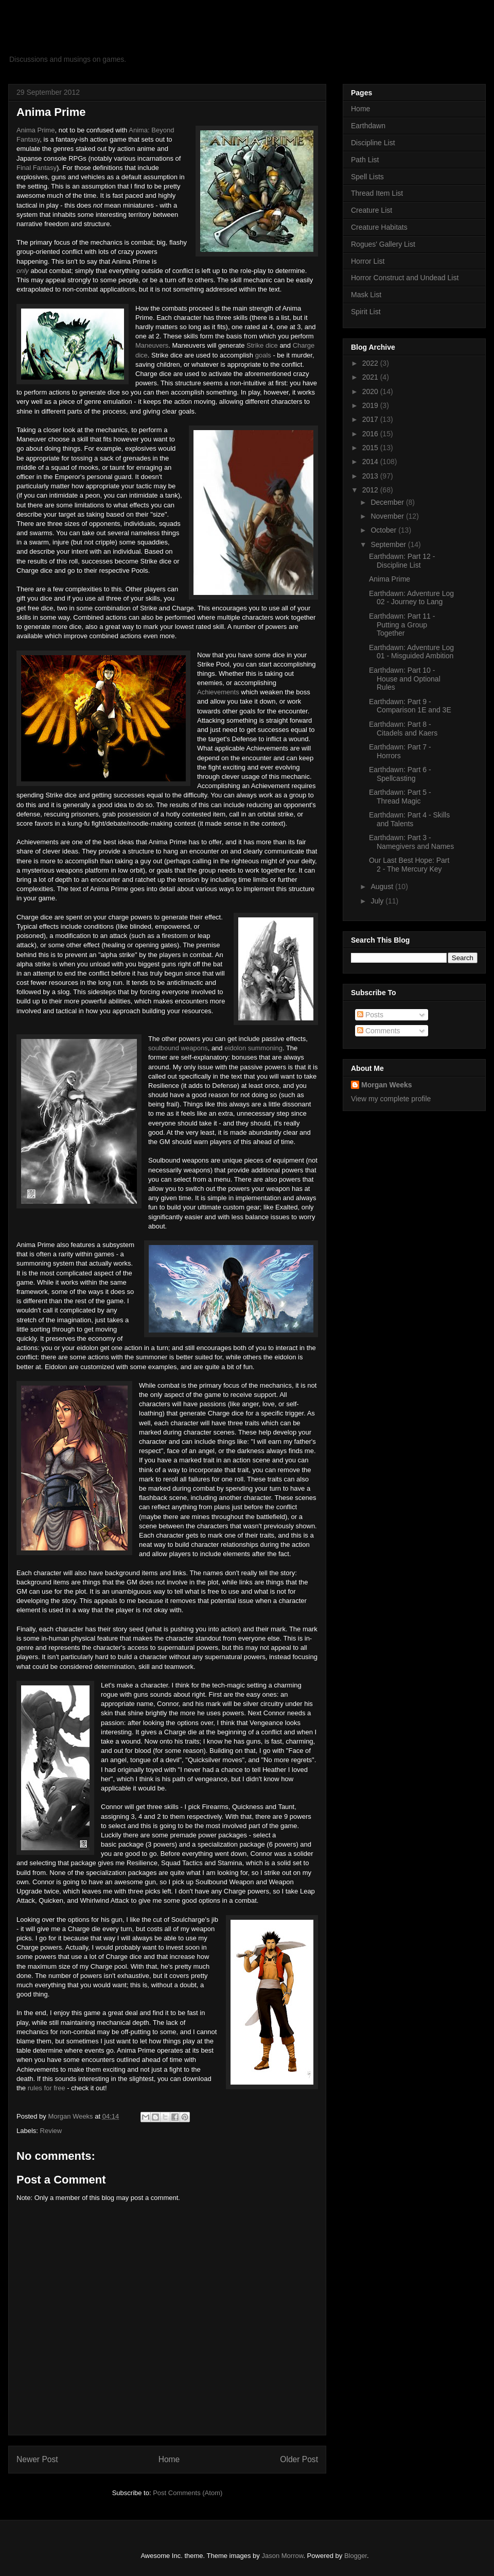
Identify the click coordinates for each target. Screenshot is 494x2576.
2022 (371, 363)
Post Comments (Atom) (187, 2493)
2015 (371, 447)
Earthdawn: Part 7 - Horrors (400, 751)
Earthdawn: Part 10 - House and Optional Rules (404, 679)
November (387, 516)
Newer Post (37, 2459)
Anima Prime (35, 130)
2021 (371, 377)
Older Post (299, 2459)
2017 (371, 419)
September (389, 544)
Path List (365, 160)
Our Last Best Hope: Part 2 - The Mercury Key (409, 864)
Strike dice (262, 345)
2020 (371, 391)
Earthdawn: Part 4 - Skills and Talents (409, 819)
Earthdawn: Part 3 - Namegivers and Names (411, 841)
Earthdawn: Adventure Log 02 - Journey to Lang (411, 597)
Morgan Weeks (386, 1085)
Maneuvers (151, 345)
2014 (371, 461)
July (377, 901)
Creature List (371, 210)
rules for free (46, 2088)
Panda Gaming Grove (113, 38)
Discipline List (373, 143)
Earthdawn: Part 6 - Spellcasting (400, 773)
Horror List (367, 261)
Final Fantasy (36, 168)
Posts (370, 1015)
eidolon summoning (253, 1048)
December (387, 502)
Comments (378, 1031)
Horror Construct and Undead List (404, 278)
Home (169, 2459)
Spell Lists (367, 177)
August (382, 886)
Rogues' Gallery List (383, 244)
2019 (371, 405)
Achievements (218, 692)
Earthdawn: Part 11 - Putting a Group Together (402, 625)
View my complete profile (391, 1099)
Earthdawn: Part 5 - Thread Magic (400, 796)
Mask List (366, 295)
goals (263, 355)
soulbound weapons (178, 1048)
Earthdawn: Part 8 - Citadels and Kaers (403, 728)
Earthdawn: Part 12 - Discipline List (402, 560)
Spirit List (366, 312)
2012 (371, 490)
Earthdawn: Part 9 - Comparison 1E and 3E (410, 705)
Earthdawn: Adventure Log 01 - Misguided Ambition (411, 651)
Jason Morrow (282, 2556)
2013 (371, 476)
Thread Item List (377, 193)
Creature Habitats (379, 227)
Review (51, 2131)
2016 (371, 434)
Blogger (355, 2556)
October (384, 530)
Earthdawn (368, 126)
